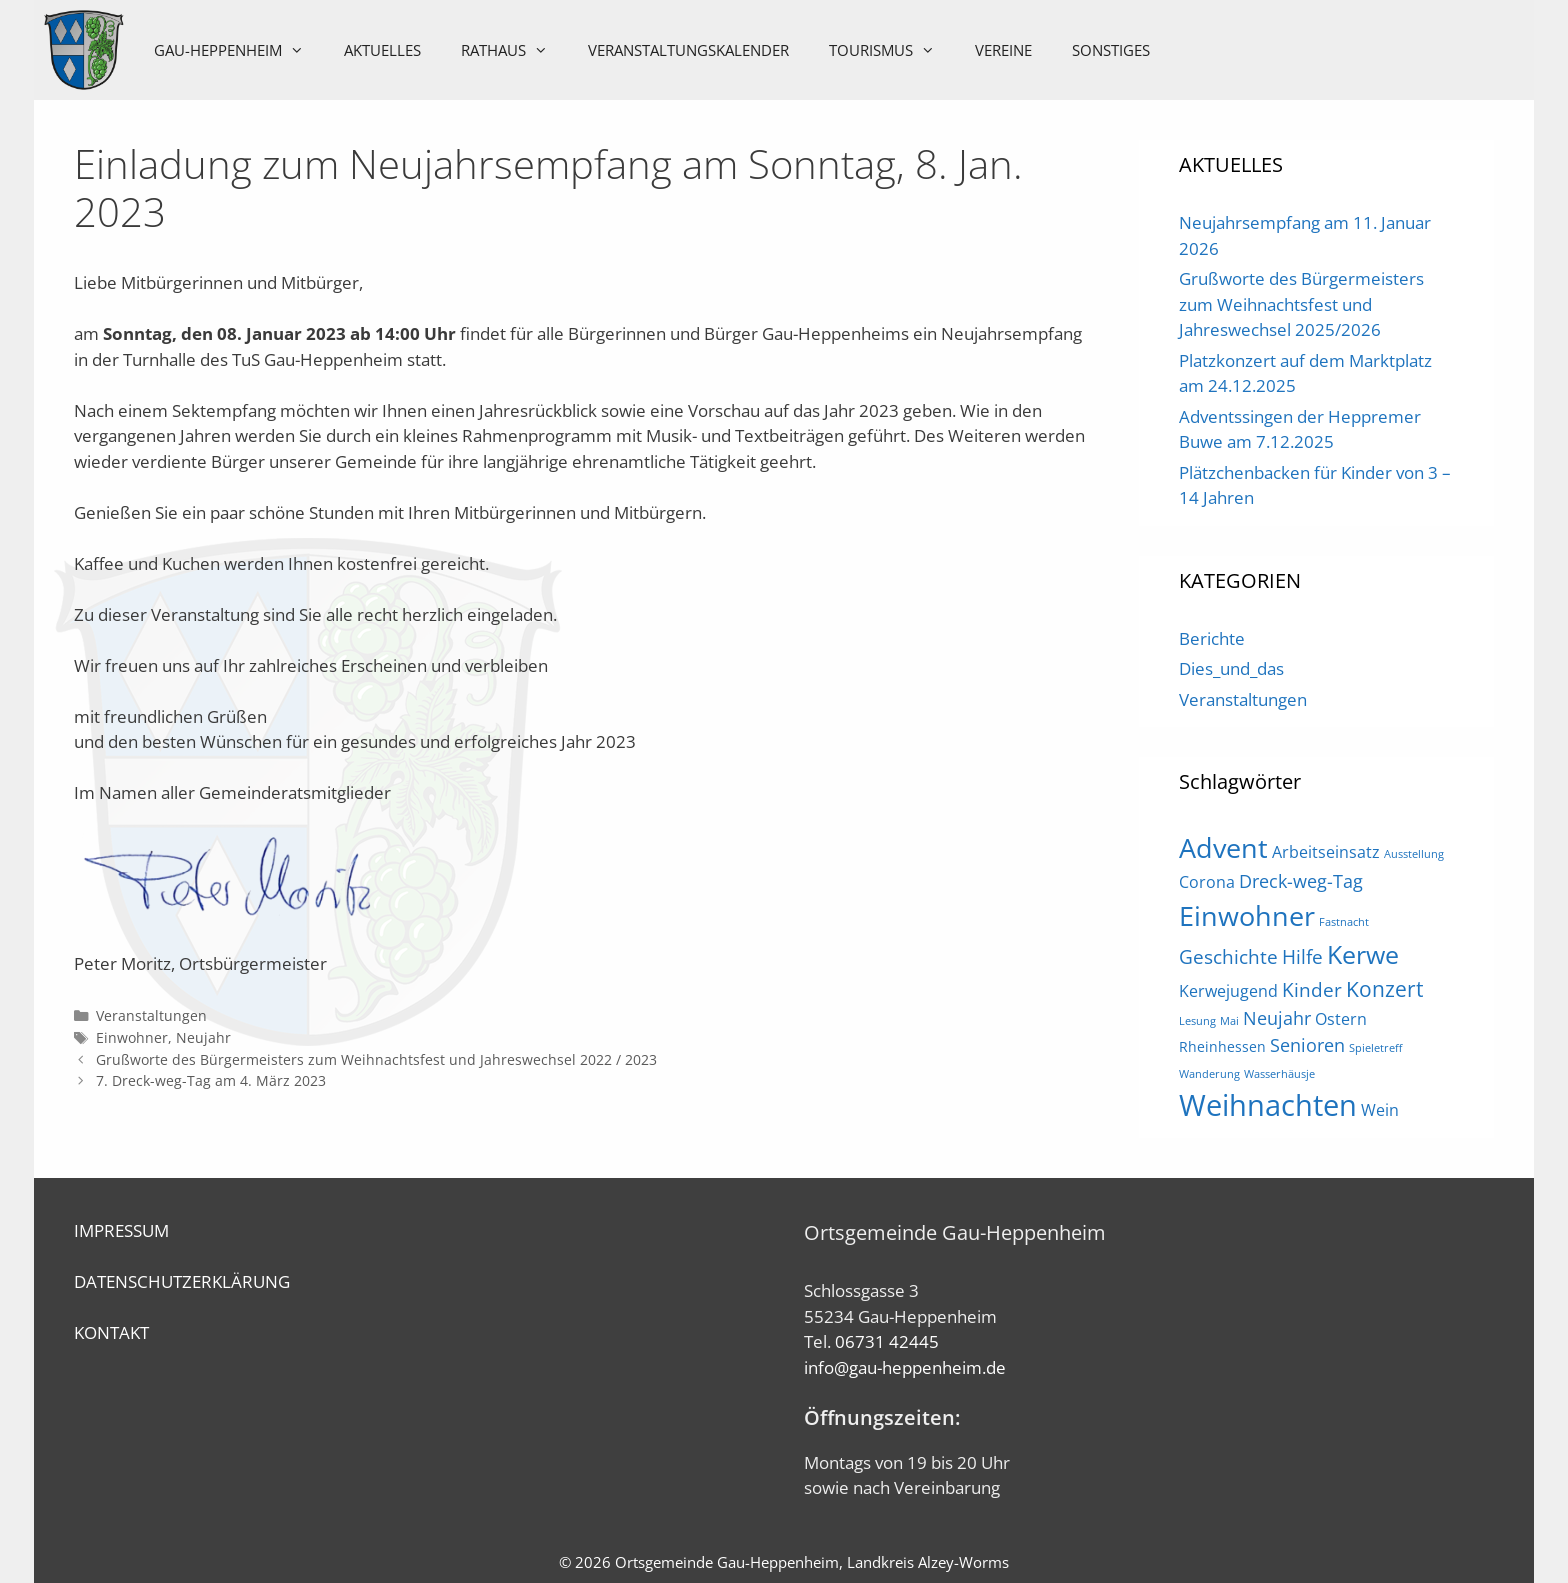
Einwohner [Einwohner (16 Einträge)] (1247, 915)
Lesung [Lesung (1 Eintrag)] (1197, 1021)
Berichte (1212, 638)
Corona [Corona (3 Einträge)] (1207, 882)
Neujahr (203, 1037)
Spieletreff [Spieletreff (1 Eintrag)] (1375, 1048)
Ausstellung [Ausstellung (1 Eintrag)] (1414, 854)
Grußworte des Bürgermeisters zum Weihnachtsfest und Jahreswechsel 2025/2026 (1301, 304)
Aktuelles (382, 50)
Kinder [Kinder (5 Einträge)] (1312, 989)
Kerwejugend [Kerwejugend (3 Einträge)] (1228, 991)
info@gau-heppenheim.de (905, 1367)
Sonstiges (1111, 50)
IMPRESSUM (121, 1230)
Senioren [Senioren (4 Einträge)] (1307, 1045)
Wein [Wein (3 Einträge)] (1380, 1110)
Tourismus (892, 50)
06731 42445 (887, 1341)
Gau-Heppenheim (239, 50)
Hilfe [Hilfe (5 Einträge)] (1302, 956)
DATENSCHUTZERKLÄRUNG (182, 1281)
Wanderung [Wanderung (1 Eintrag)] (1209, 1074)
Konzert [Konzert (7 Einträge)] (1384, 988)
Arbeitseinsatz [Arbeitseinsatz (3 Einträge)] (1326, 852)
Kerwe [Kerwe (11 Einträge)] (1363, 954)
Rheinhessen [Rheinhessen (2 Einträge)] (1222, 1046)
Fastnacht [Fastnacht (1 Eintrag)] (1344, 922)
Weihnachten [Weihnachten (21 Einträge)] (1268, 1105)
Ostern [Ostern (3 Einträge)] (1341, 1019)
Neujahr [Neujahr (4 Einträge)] (1277, 1018)
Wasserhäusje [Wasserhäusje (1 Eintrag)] (1279, 1074)
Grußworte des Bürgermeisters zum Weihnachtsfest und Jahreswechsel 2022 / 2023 (376, 1059)
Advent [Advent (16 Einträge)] (1223, 847)
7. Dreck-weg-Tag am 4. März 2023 (211, 1080)
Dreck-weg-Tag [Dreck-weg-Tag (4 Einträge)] (1301, 881)
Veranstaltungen (151, 1015)
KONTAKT (111, 1332)
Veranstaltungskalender (688, 50)
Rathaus (514, 50)
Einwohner (132, 1037)
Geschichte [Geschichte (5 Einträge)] (1228, 956)
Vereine (1003, 50)
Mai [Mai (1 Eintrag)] (1229, 1021)
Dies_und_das (1231, 668)
